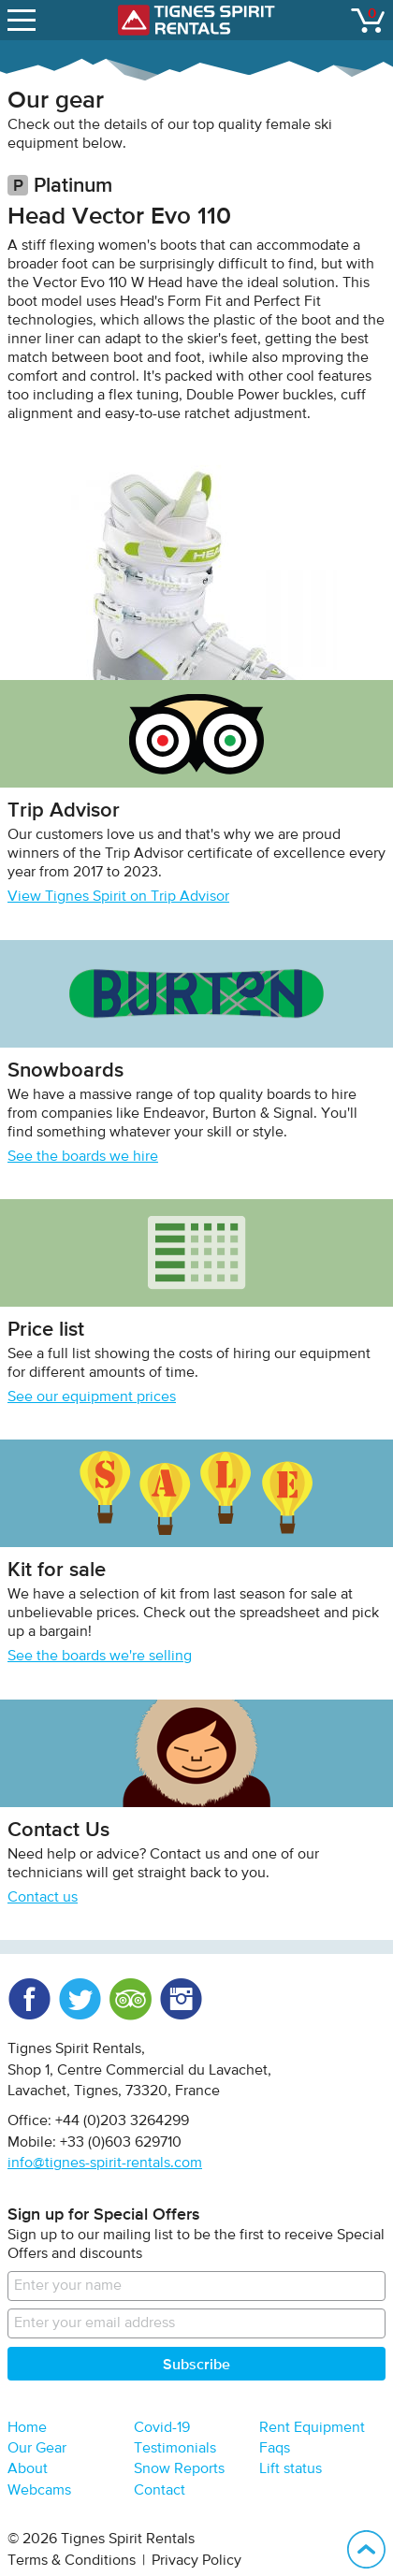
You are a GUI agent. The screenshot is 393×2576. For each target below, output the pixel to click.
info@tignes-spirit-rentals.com (104, 2163)
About (27, 2469)
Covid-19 (162, 2428)
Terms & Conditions (71, 2561)
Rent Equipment (312, 2428)
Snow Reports (179, 2469)
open (23, 15)
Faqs (274, 2448)
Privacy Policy (196, 2561)
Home (27, 2428)
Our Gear (36, 2448)
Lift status (290, 2469)
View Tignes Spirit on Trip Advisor (118, 897)
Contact (159, 2490)
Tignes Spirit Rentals (196, 20)
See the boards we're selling (99, 1656)
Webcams (39, 2490)
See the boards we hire (82, 1157)
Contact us (42, 1897)
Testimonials (175, 2448)
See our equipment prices (91, 1397)
